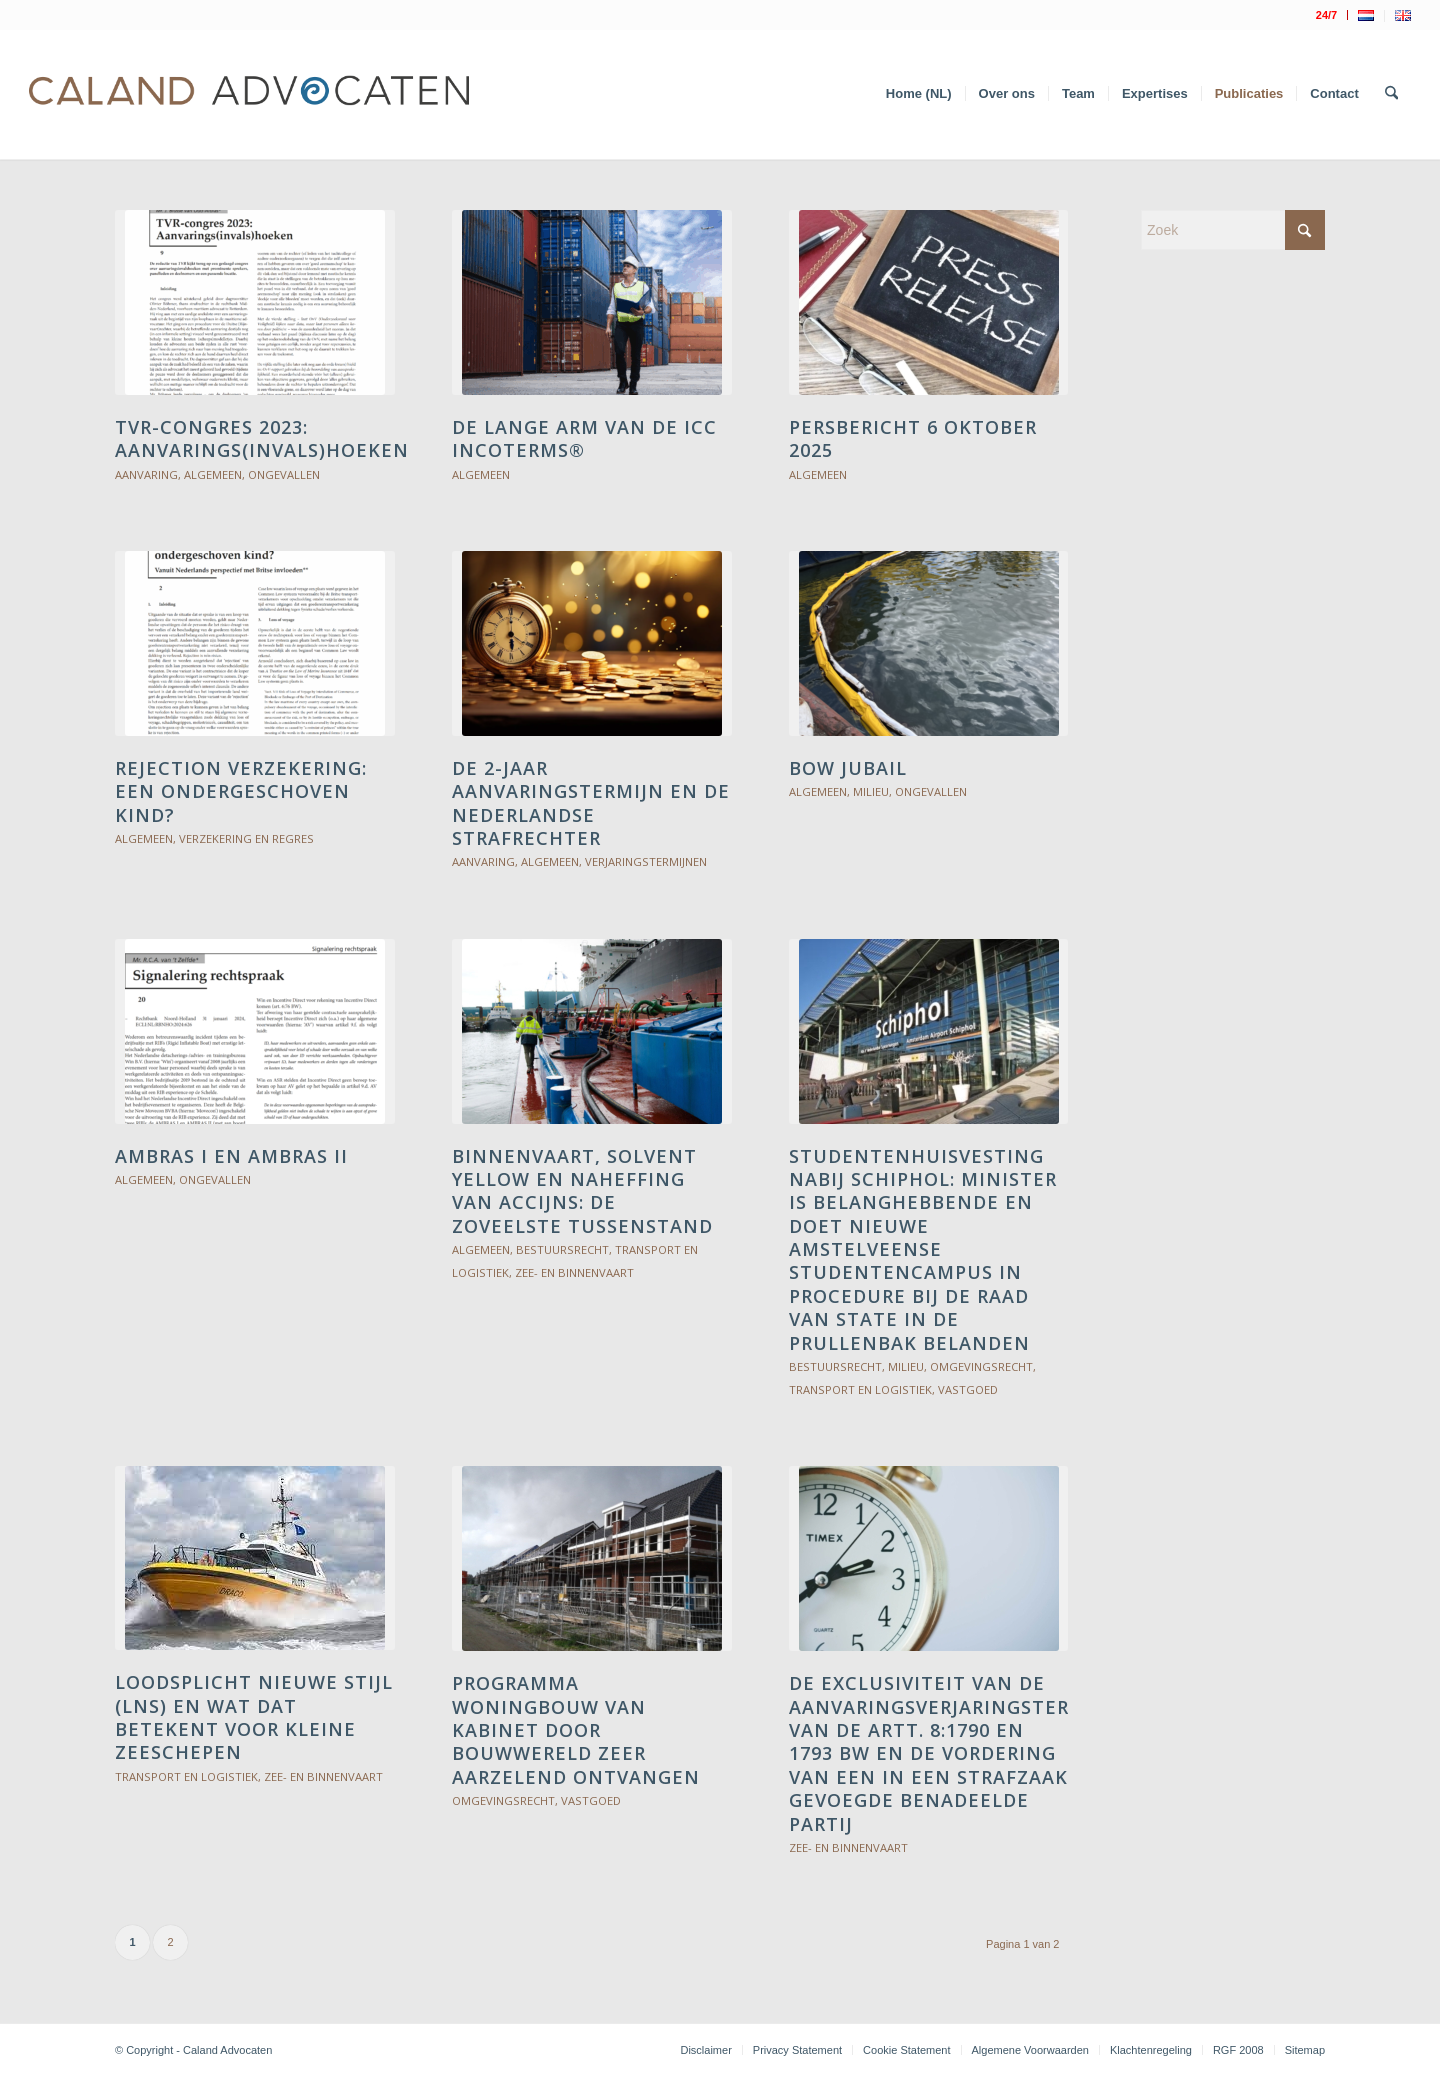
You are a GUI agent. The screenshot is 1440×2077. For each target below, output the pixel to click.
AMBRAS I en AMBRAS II (231, 1156)
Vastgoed (968, 1389)
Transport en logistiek (860, 1389)
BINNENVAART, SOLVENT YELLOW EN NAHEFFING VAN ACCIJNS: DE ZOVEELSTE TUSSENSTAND (582, 1191)
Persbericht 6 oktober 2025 (913, 438)
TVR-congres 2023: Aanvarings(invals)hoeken (262, 438)
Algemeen (213, 474)
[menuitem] (1327, 15)
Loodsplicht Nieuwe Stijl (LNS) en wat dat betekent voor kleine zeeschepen (254, 1717)
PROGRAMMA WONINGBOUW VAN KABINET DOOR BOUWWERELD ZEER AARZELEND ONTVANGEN (576, 1730)
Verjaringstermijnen (646, 861)
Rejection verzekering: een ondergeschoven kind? (241, 791)
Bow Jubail (848, 768)
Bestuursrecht (562, 1249)
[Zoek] (1391, 94)
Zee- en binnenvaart (574, 1272)
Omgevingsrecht (981, 1366)
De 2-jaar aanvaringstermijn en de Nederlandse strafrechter (591, 803)
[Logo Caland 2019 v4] (249, 94)
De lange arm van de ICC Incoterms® (584, 438)
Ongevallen (284, 474)
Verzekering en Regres (246, 838)
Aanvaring (146, 474)
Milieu (871, 791)
